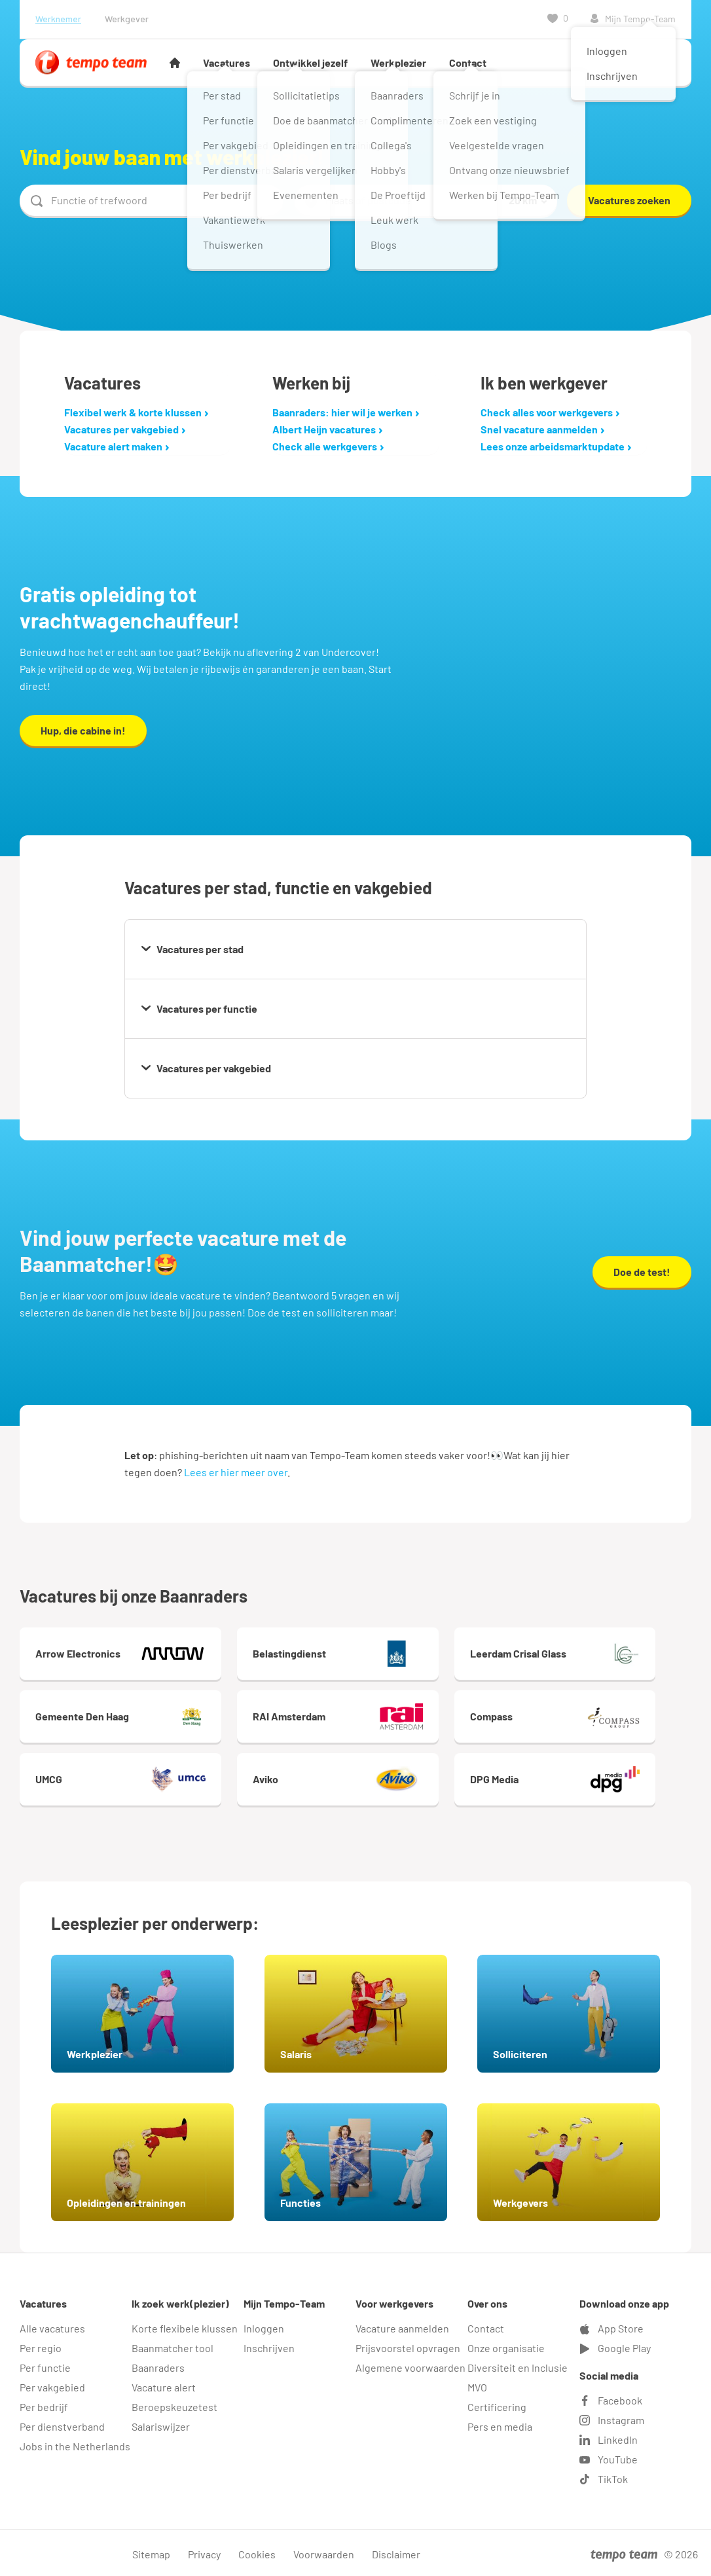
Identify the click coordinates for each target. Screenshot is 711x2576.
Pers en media (499, 2424)
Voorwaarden (323, 2551)
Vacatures (226, 62)
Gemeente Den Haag (128, 1716)
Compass (594, 1716)
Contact (467, 62)
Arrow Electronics (128, 1653)
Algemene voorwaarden (410, 2365)
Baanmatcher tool (172, 2345)
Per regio (41, 2345)
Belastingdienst (361, 1653)
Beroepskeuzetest (174, 2404)
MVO (477, 2384)
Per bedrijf (44, 2404)
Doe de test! (641, 1271)
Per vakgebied (52, 2384)
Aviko (361, 1779)
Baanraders (158, 2365)
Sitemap (151, 2551)
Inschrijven (269, 2345)
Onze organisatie (506, 2345)
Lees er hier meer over (235, 1472)
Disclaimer (396, 2551)
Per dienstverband (62, 2424)
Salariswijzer (161, 2424)
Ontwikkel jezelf (310, 62)
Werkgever (127, 18)
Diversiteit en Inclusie (517, 2365)
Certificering (496, 2404)
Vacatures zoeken (629, 200)
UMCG (128, 1779)
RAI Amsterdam (361, 1716)
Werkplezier (398, 62)
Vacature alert (164, 2384)
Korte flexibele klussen (185, 2325)
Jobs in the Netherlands (75, 2443)
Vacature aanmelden (402, 2325)
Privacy (204, 2551)
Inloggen (264, 2325)
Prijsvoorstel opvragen (408, 2345)
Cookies (257, 2551)
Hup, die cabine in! (83, 730)
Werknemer (58, 18)
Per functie (45, 2365)
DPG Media (594, 1779)
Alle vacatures (52, 2325)
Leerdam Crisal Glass (594, 1653)
